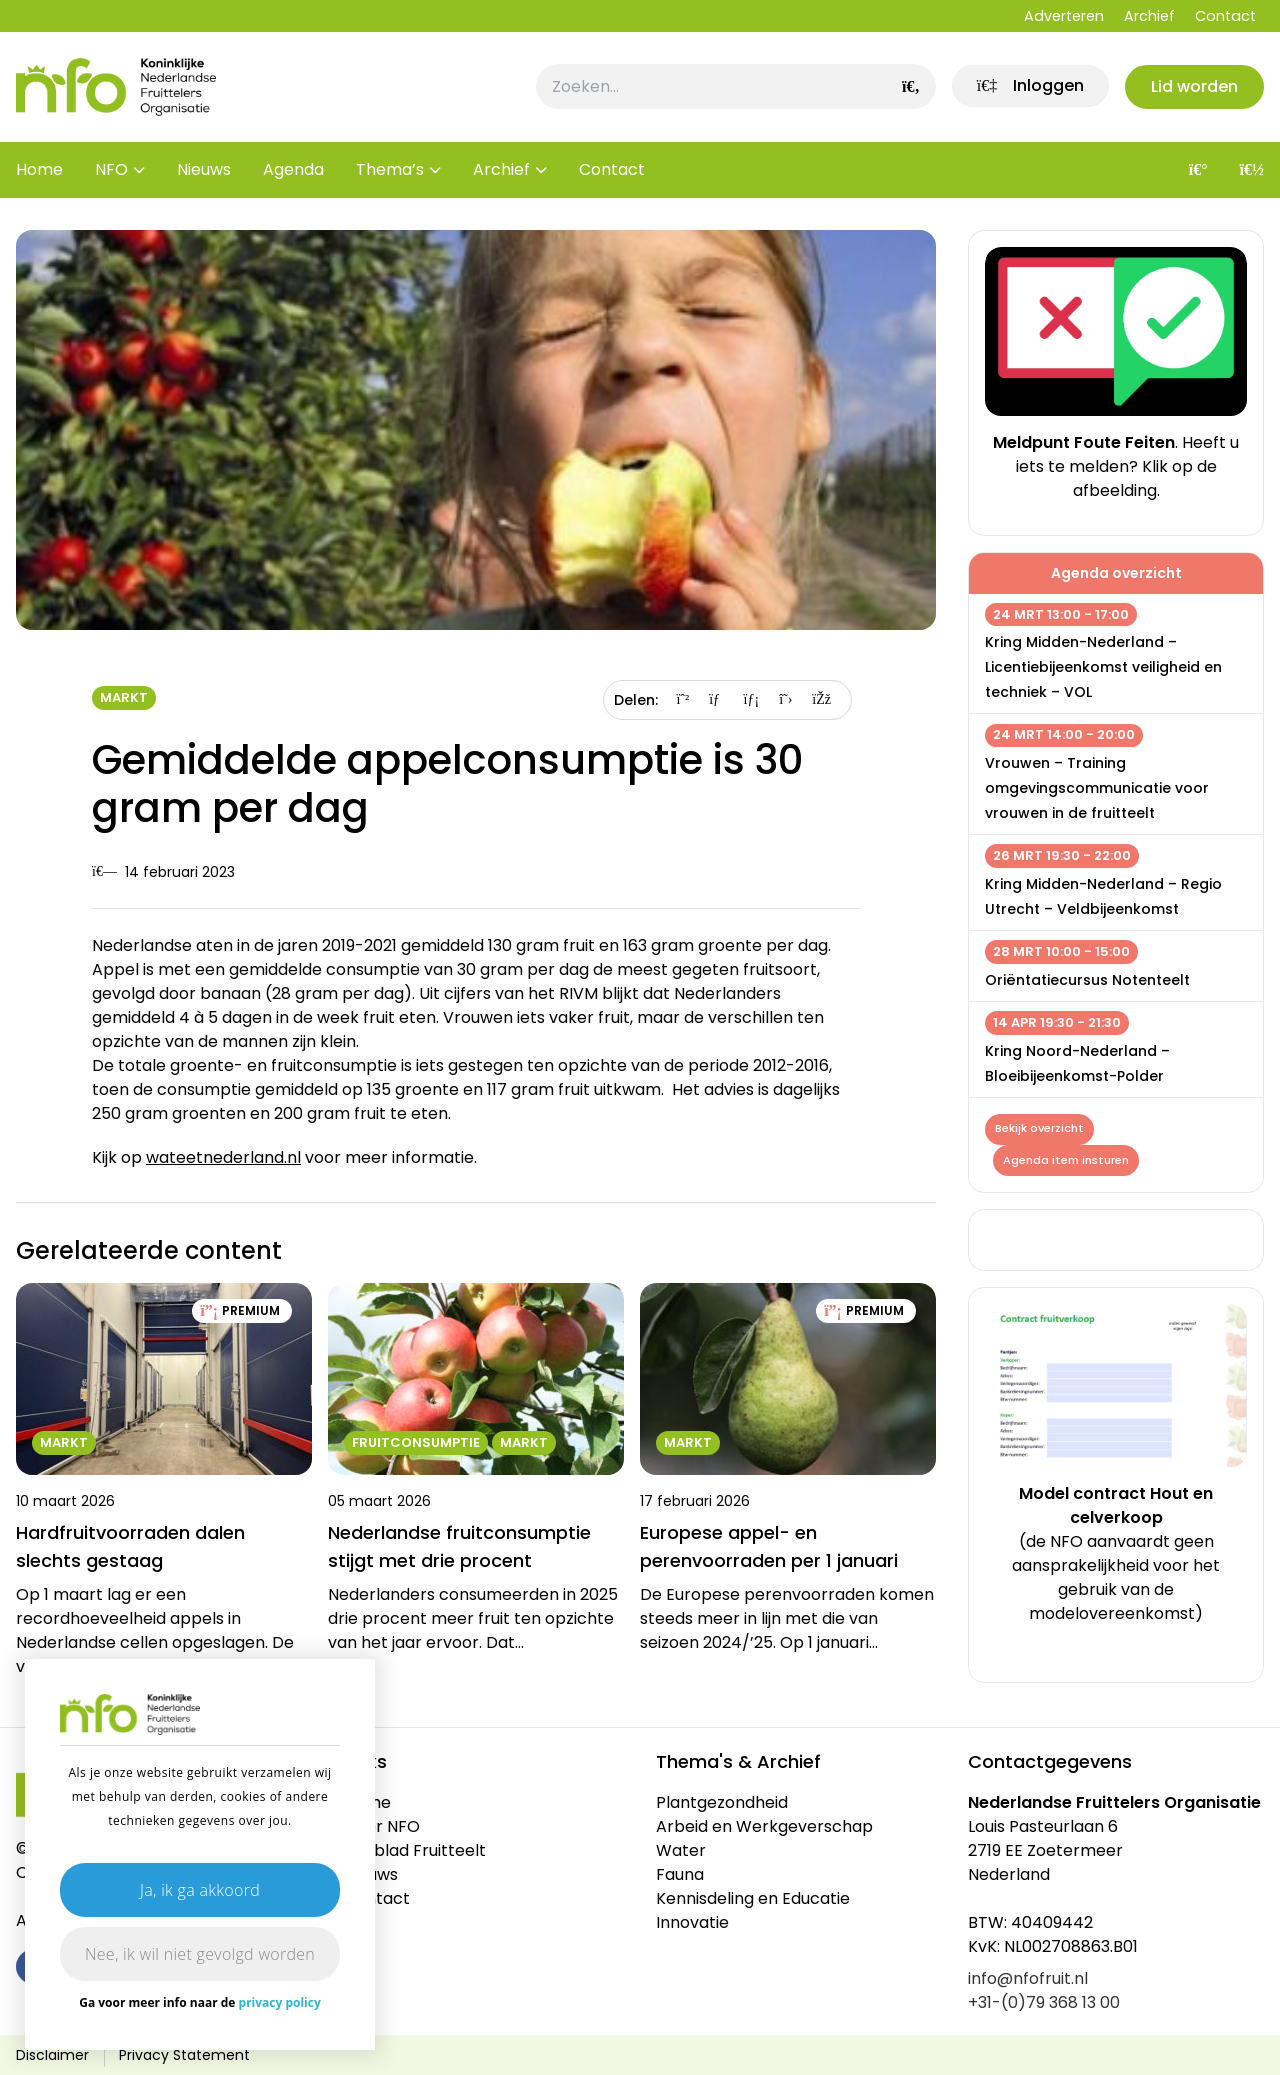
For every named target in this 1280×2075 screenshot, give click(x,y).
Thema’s (390, 169)
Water (681, 1850)
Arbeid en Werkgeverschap (764, 1826)
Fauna (680, 1874)
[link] (1029, 87)
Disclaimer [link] (52, 2055)
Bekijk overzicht (1039, 1129)
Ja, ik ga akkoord (200, 1890)
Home (39, 169)
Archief (1149, 16)
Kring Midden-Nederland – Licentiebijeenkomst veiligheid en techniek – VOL (1103, 667)
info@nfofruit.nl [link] (1028, 1978)
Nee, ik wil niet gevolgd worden (200, 1954)
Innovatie (692, 1922)
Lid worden (1194, 86)
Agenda (293, 169)
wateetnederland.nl (223, 1157)
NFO (111, 169)
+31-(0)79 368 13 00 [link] (1044, 2002)
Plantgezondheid (722, 1802)
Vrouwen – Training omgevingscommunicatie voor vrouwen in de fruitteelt (1097, 788)
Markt (124, 697)
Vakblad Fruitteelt (415, 1850)
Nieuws (204, 169)
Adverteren (1064, 16)
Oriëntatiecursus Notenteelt (1087, 980)
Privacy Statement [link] (184, 2055)
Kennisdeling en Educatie (753, 1898)
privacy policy (280, 2002)
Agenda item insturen (1066, 1160)
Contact (1225, 16)
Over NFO (382, 1826)
